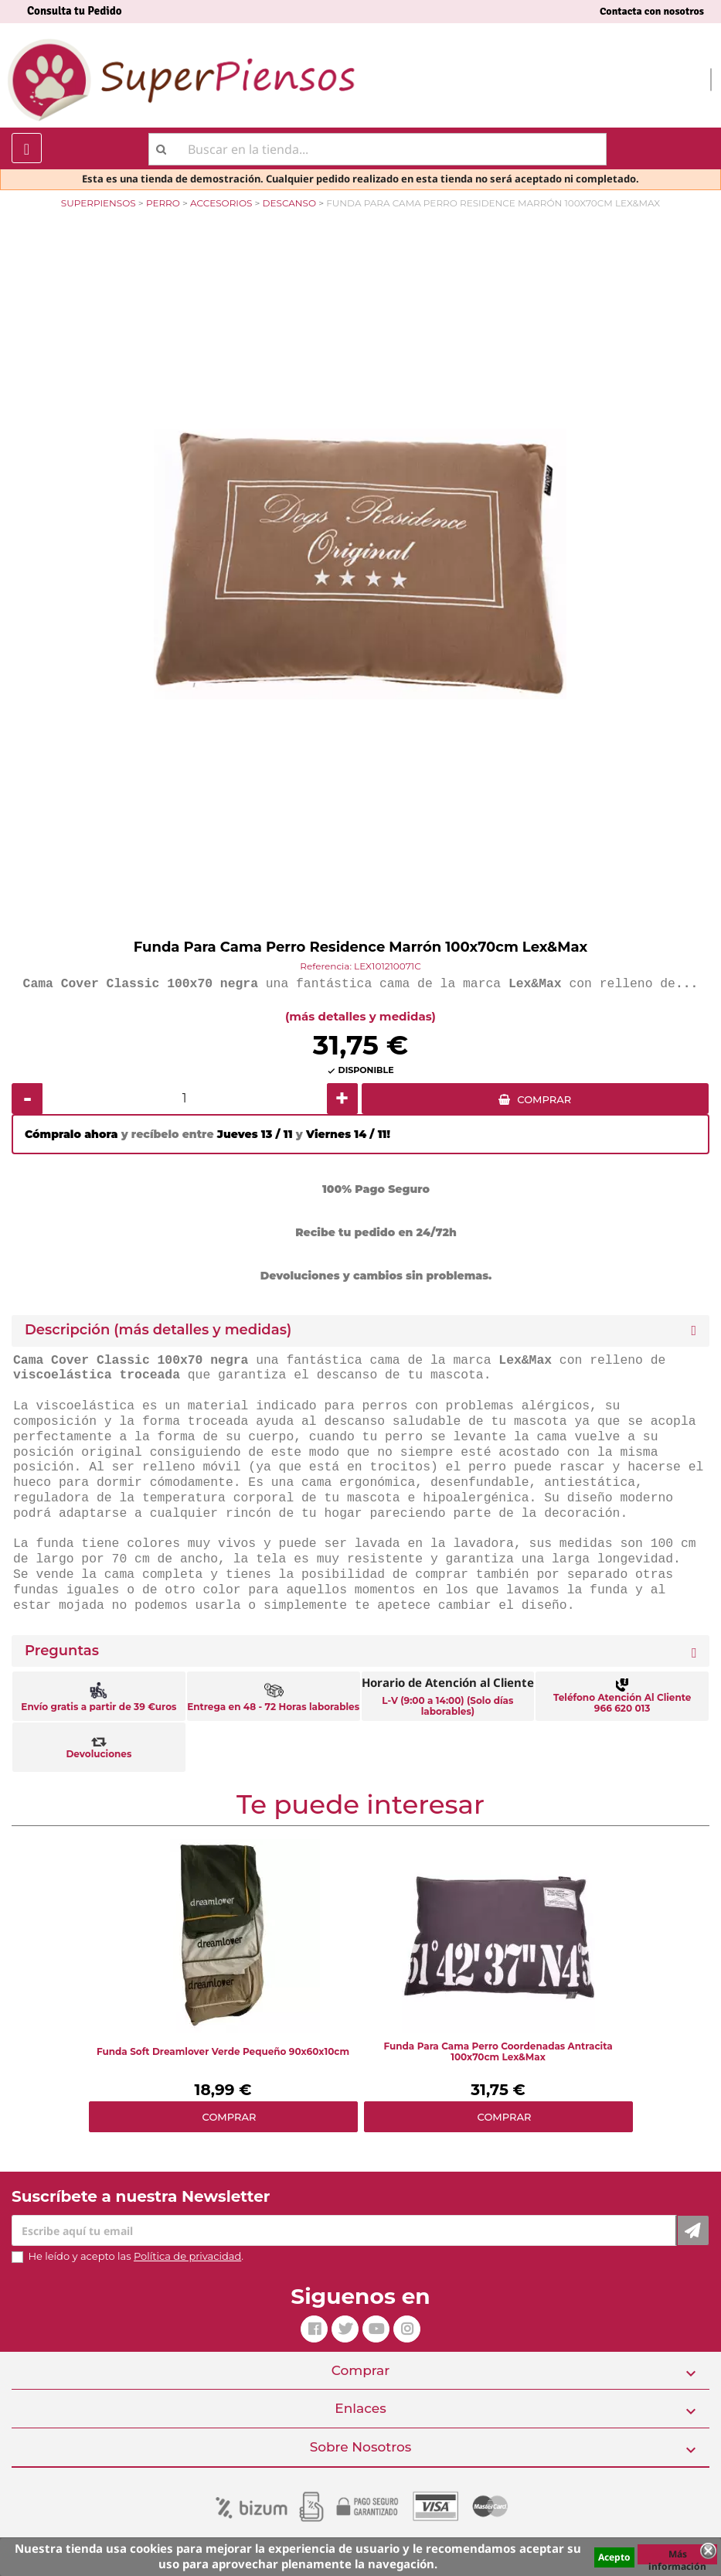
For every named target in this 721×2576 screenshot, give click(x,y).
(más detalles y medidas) (360, 1016)
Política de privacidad (187, 2256)
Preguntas (62, 1651)
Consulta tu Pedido (74, 11)
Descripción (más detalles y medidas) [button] (158, 1330)
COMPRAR (544, 1099)
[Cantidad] (185, 1098)
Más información (677, 2555)
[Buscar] (377, 149)
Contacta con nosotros (652, 11)
